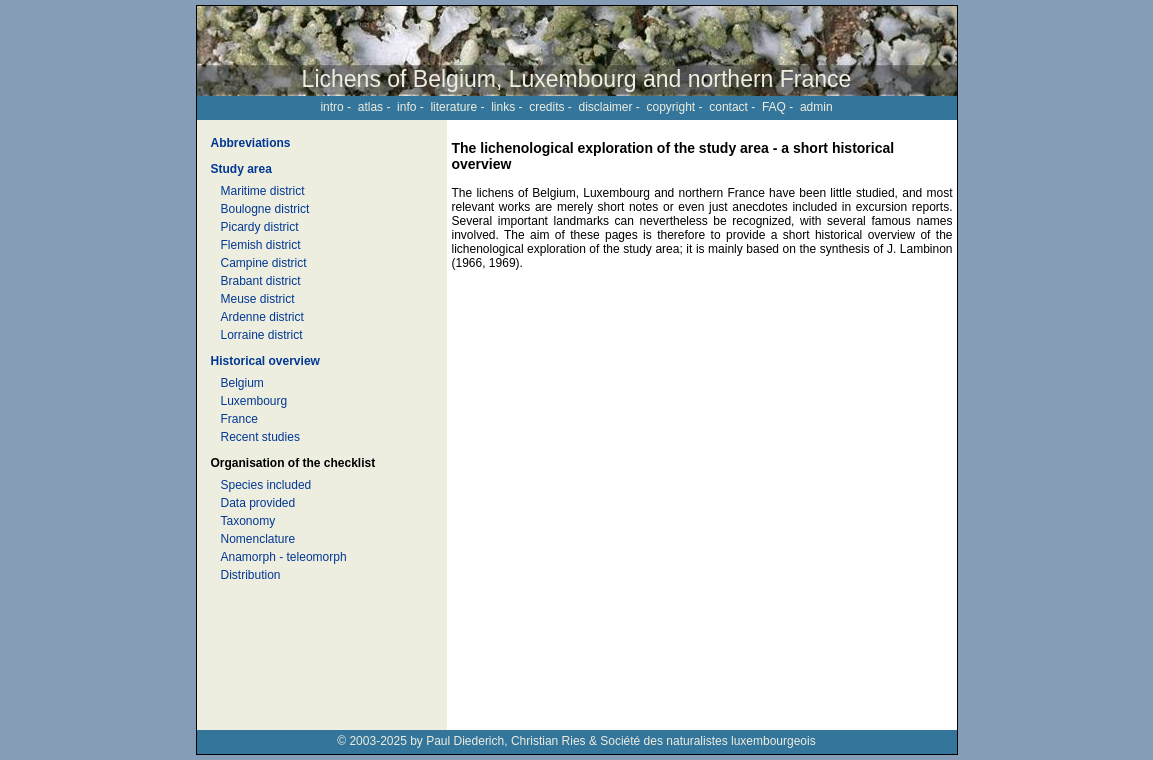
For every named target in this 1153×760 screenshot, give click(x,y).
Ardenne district (262, 317)
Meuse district (258, 299)
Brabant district (261, 281)
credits (546, 107)
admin (816, 107)
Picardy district (260, 227)
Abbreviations (251, 143)
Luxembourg (254, 401)
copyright (671, 107)
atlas (370, 107)
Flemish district (261, 245)
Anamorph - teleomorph (284, 557)
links (503, 107)
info (406, 107)
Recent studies (260, 437)
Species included (266, 485)
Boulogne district (265, 209)
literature (453, 107)
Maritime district (263, 191)
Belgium (242, 383)
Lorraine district (262, 335)
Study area (241, 169)
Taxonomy (248, 521)
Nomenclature (258, 539)
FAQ (774, 107)
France (239, 419)
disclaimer (605, 107)
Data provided (258, 503)
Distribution (251, 575)
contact (728, 107)
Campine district (264, 263)
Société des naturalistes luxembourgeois (707, 741)
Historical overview (265, 361)
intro (331, 107)
